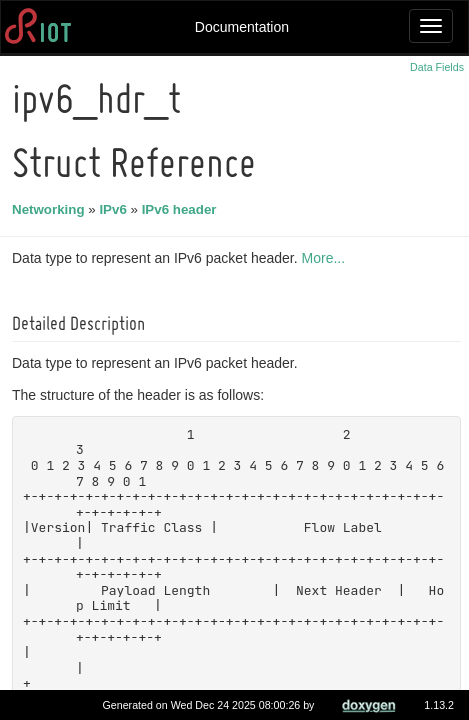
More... (327, 258)
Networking (51, 209)
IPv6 (115, 209)
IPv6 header (182, 209)
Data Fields (437, 67)
